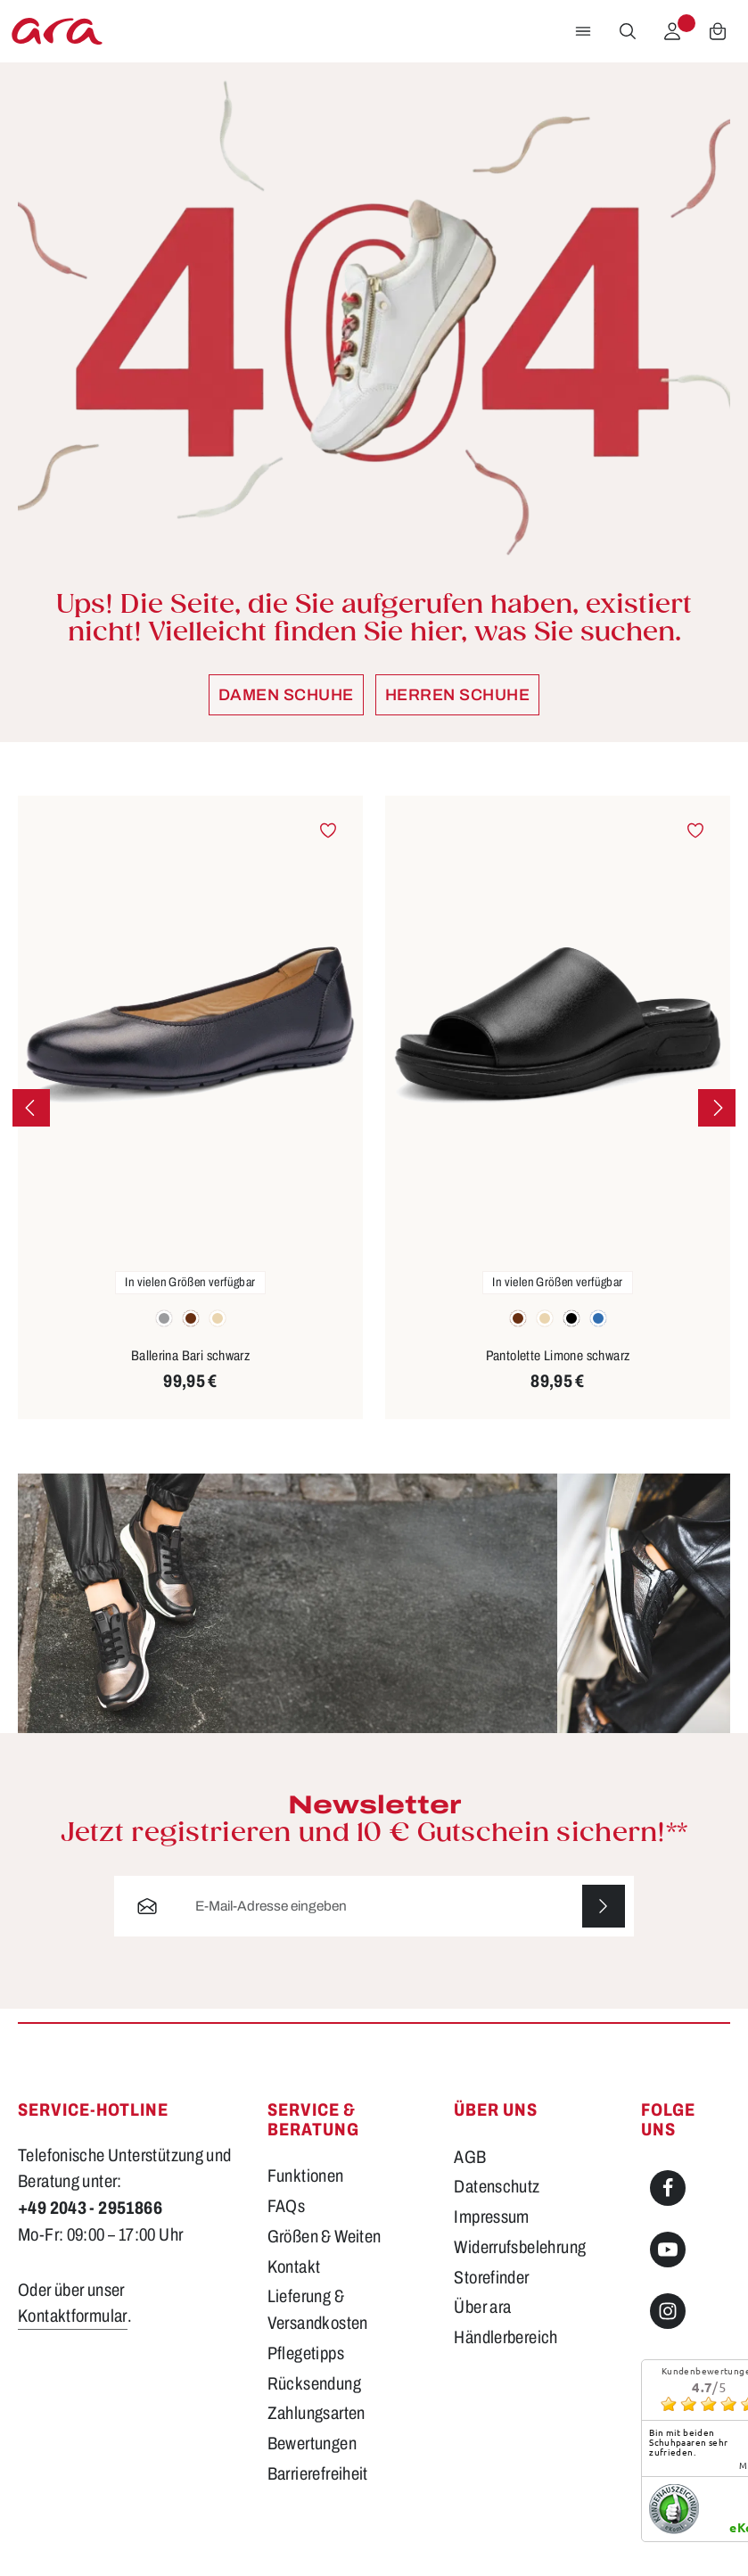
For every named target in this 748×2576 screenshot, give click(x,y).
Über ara (482, 2307)
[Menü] (583, 31)
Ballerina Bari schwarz (191, 1355)
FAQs (286, 2206)
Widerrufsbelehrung (520, 2247)
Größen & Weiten (324, 2236)
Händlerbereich (505, 2337)
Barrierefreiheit (317, 2474)
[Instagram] (668, 2311)
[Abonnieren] (603, 1906)
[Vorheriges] (31, 1108)
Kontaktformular (72, 2316)
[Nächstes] (717, 1108)
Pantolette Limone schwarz (558, 1355)
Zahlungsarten (316, 2413)
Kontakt (294, 2267)
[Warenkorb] (717, 31)
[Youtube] (668, 2249)
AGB (470, 2157)
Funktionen (305, 2176)
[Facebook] (668, 2188)
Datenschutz (496, 2186)
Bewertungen (312, 2443)
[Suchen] (627, 31)
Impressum (491, 2217)
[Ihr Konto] (672, 31)
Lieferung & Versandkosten (317, 2309)
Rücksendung (314, 2383)
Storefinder (491, 2277)
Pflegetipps (305, 2353)
